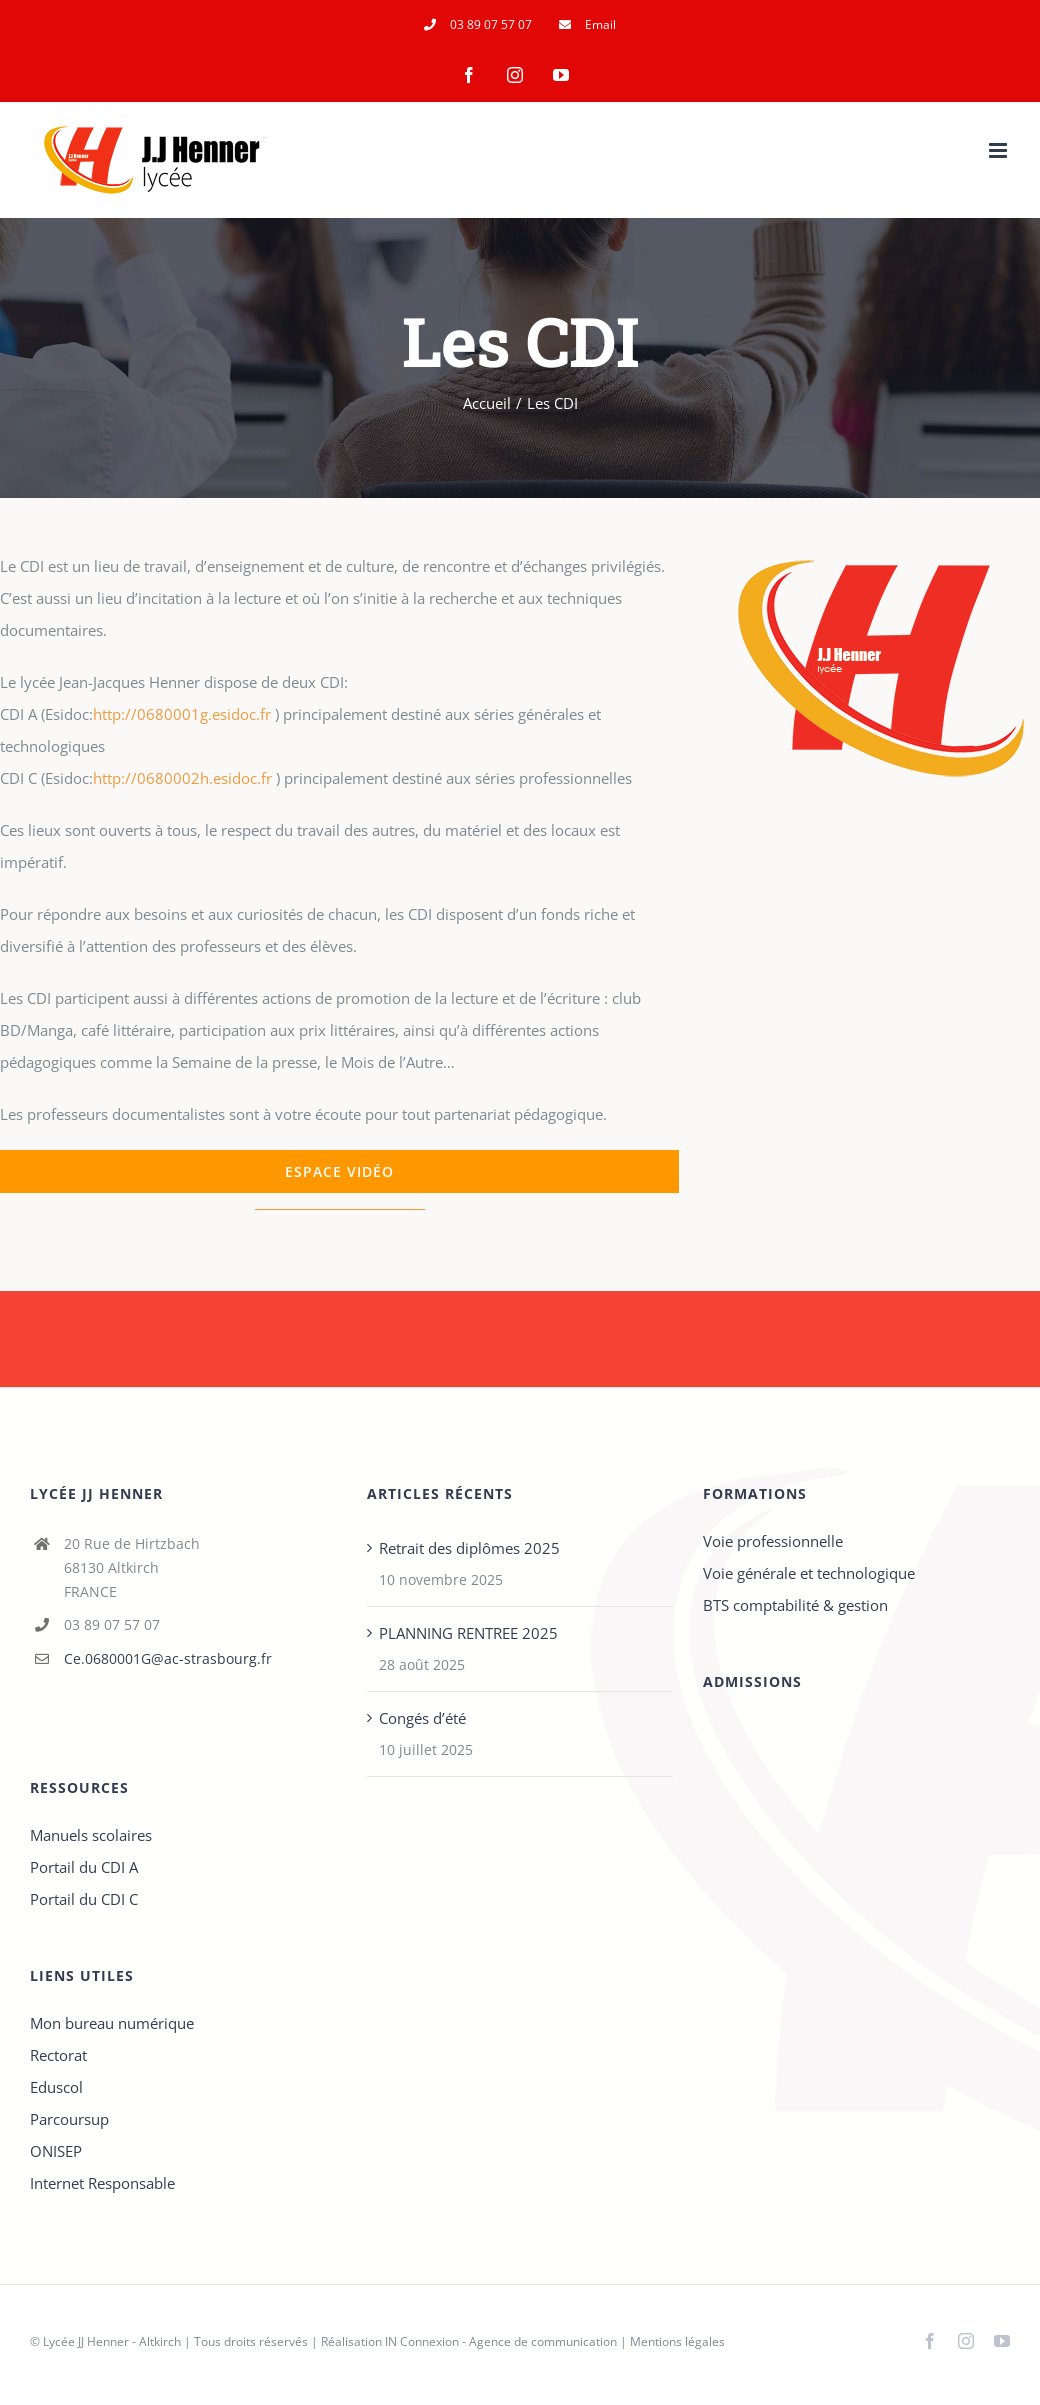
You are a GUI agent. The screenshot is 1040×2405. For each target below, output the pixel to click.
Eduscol (56, 2087)
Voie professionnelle (773, 1541)
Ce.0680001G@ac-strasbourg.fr (168, 1658)
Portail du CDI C (84, 1899)
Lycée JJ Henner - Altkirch (112, 2341)
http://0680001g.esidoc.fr (182, 714)
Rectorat (58, 2055)
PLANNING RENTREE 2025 (468, 1633)
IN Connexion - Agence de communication (501, 2341)
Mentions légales (677, 2341)
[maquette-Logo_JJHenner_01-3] (881, 515)
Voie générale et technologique (809, 1573)
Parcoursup (69, 2119)
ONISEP (56, 2151)
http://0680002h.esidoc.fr (182, 778)
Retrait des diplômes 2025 (469, 1548)
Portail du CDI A (84, 1867)
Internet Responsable (102, 2183)
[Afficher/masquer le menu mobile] (999, 150)
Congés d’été (422, 1718)
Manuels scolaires (91, 1835)
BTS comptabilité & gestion (795, 1605)
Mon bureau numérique (112, 2023)
